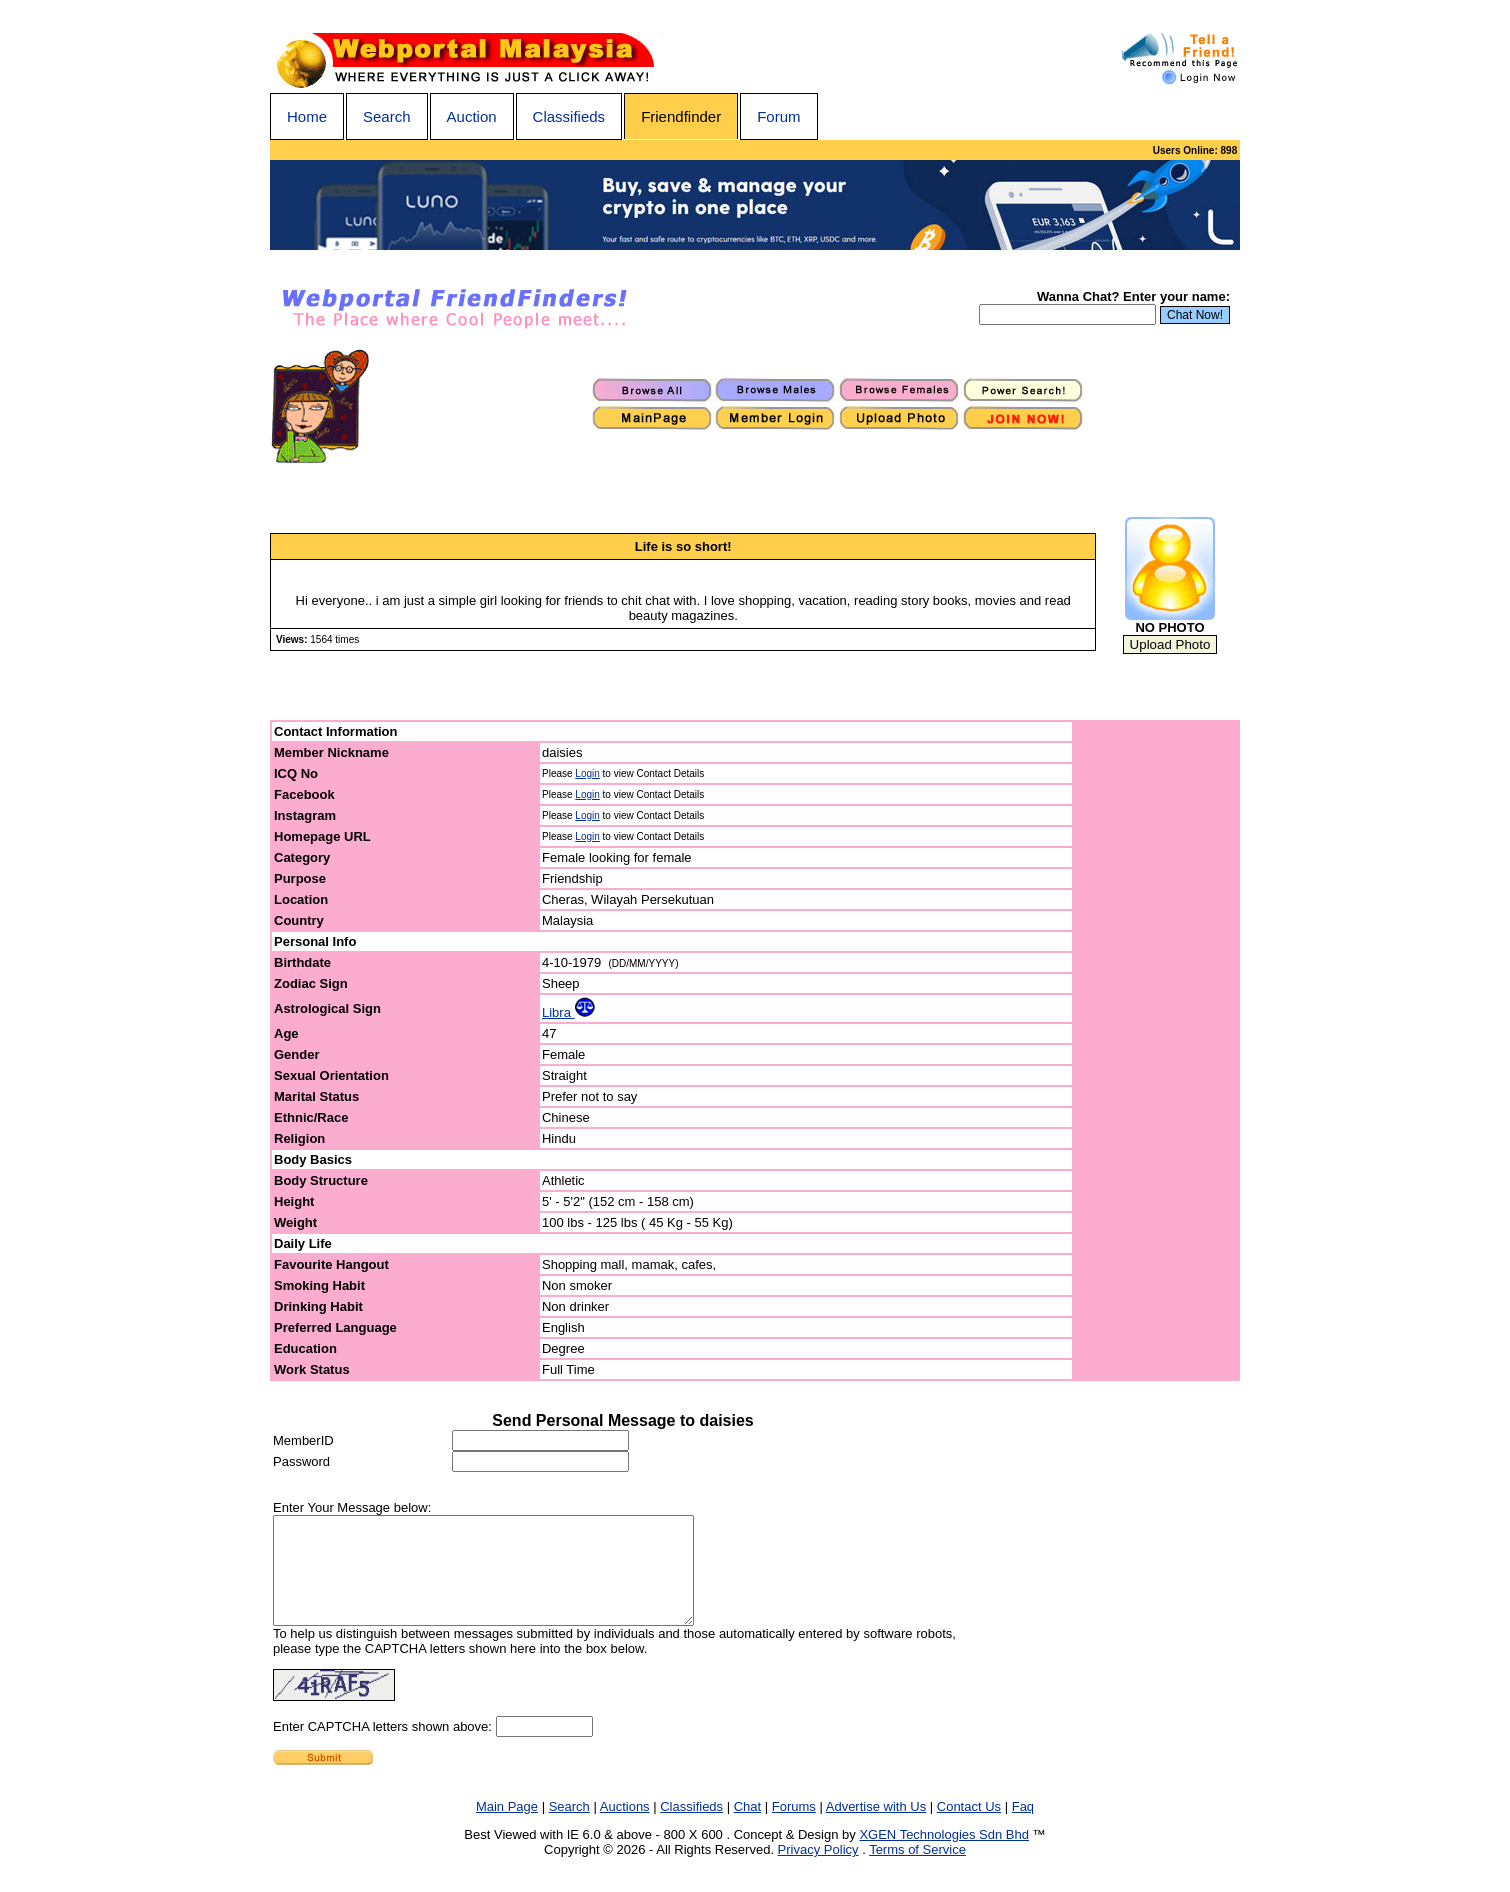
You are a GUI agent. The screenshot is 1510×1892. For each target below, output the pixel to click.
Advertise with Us (876, 1827)
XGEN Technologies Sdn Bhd (944, 1855)
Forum (778, 116)
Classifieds (569, 116)
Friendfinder (681, 116)
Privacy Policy (818, 1870)
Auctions (625, 1827)
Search (387, 116)
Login (587, 773)
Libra (568, 1012)
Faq (1023, 1827)
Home (307, 116)
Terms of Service (917, 1870)
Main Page (507, 1827)
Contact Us (969, 1827)
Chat (747, 1827)
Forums (794, 1827)
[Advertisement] (1157, 1051)
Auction (472, 116)
